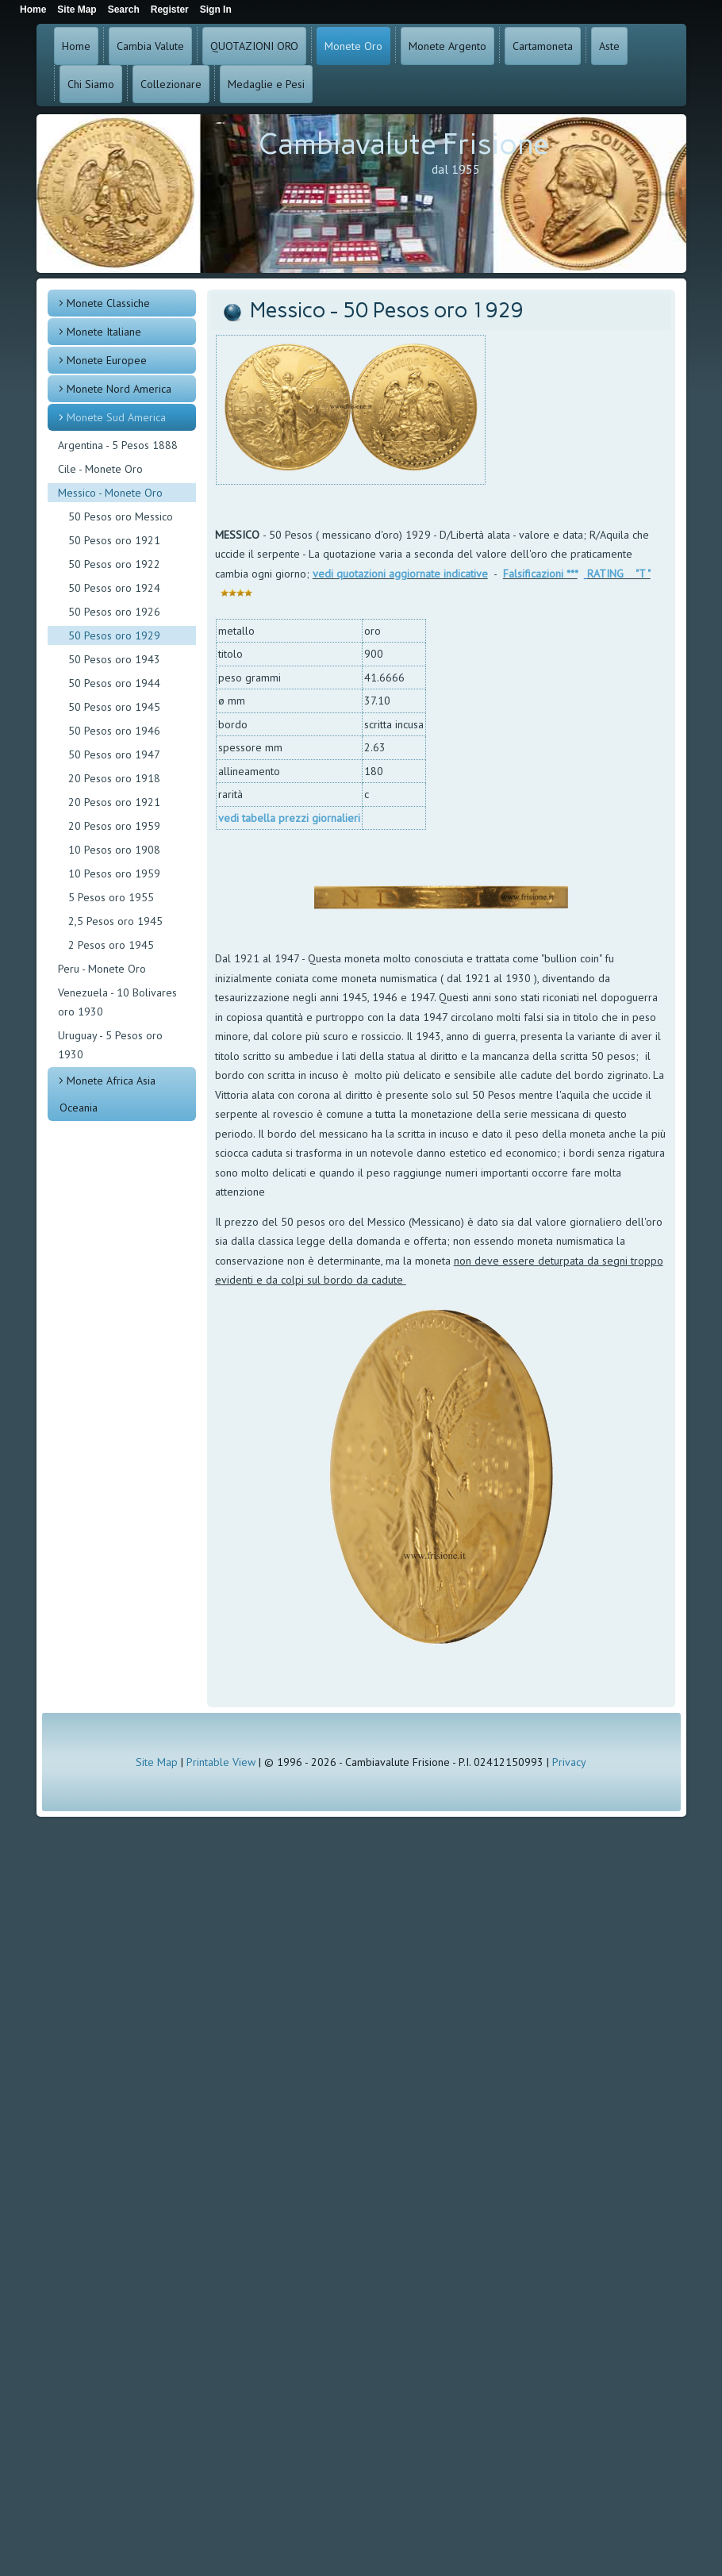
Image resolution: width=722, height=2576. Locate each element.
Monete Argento (447, 46)
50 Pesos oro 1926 (114, 612)
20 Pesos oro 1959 (114, 826)
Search (124, 9)
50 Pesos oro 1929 (114, 635)
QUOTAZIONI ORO (254, 46)
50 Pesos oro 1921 (114, 540)
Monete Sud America (116, 417)
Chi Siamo (90, 84)
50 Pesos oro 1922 (114, 564)
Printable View (220, 1762)
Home (76, 46)
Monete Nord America (119, 389)
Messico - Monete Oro (110, 493)
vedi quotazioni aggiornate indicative (400, 573)
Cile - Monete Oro (100, 469)
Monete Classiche (108, 303)
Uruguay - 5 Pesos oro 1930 (110, 1044)
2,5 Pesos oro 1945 (115, 921)
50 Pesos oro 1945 (114, 707)
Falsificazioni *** (540, 573)
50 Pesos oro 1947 (114, 754)
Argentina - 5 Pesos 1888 (118, 445)
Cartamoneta (543, 46)
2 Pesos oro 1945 (111, 945)
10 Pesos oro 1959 (114, 873)
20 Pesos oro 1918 (114, 778)
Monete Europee (107, 360)
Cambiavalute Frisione (404, 144)
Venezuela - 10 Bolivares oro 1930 (117, 1002)
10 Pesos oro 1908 (114, 850)
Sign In (216, 9)
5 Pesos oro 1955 (111, 897)
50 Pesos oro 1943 (114, 659)
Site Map (157, 1762)
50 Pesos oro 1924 (114, 588)
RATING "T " (619, 573)
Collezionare (171, 84)
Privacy (569, 1762)
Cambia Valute (150, 46)
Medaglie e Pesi (266, 84)
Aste (609, 46)
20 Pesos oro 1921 (114, 802)
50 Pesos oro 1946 (114, 731)
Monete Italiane (104, 331)
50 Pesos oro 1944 (114, 683)
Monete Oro (353, 46)
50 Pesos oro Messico (120, 516)
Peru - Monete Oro (102, 969)
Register (170, 9)
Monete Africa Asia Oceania (108, 1094)
